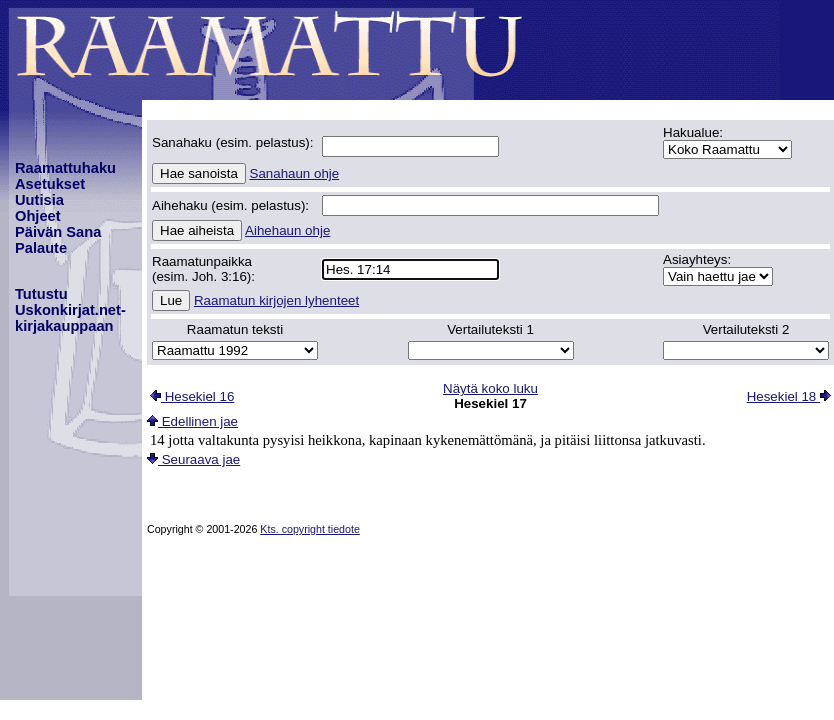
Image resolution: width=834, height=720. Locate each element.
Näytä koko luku (490, 388)
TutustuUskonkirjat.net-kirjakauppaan (70, 310)
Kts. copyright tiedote (310, 529)
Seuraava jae (193, 459)
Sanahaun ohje (295, 173)
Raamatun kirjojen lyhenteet (276, 300)
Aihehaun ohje (287, 230)
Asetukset (50, 184)
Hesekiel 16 (192, 396)
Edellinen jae (192, 421)
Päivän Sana (58, 232)
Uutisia (39, 200)
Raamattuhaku (65, 168)
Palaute (41, 248)
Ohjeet (38, 216)
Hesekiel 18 (789, 396)
